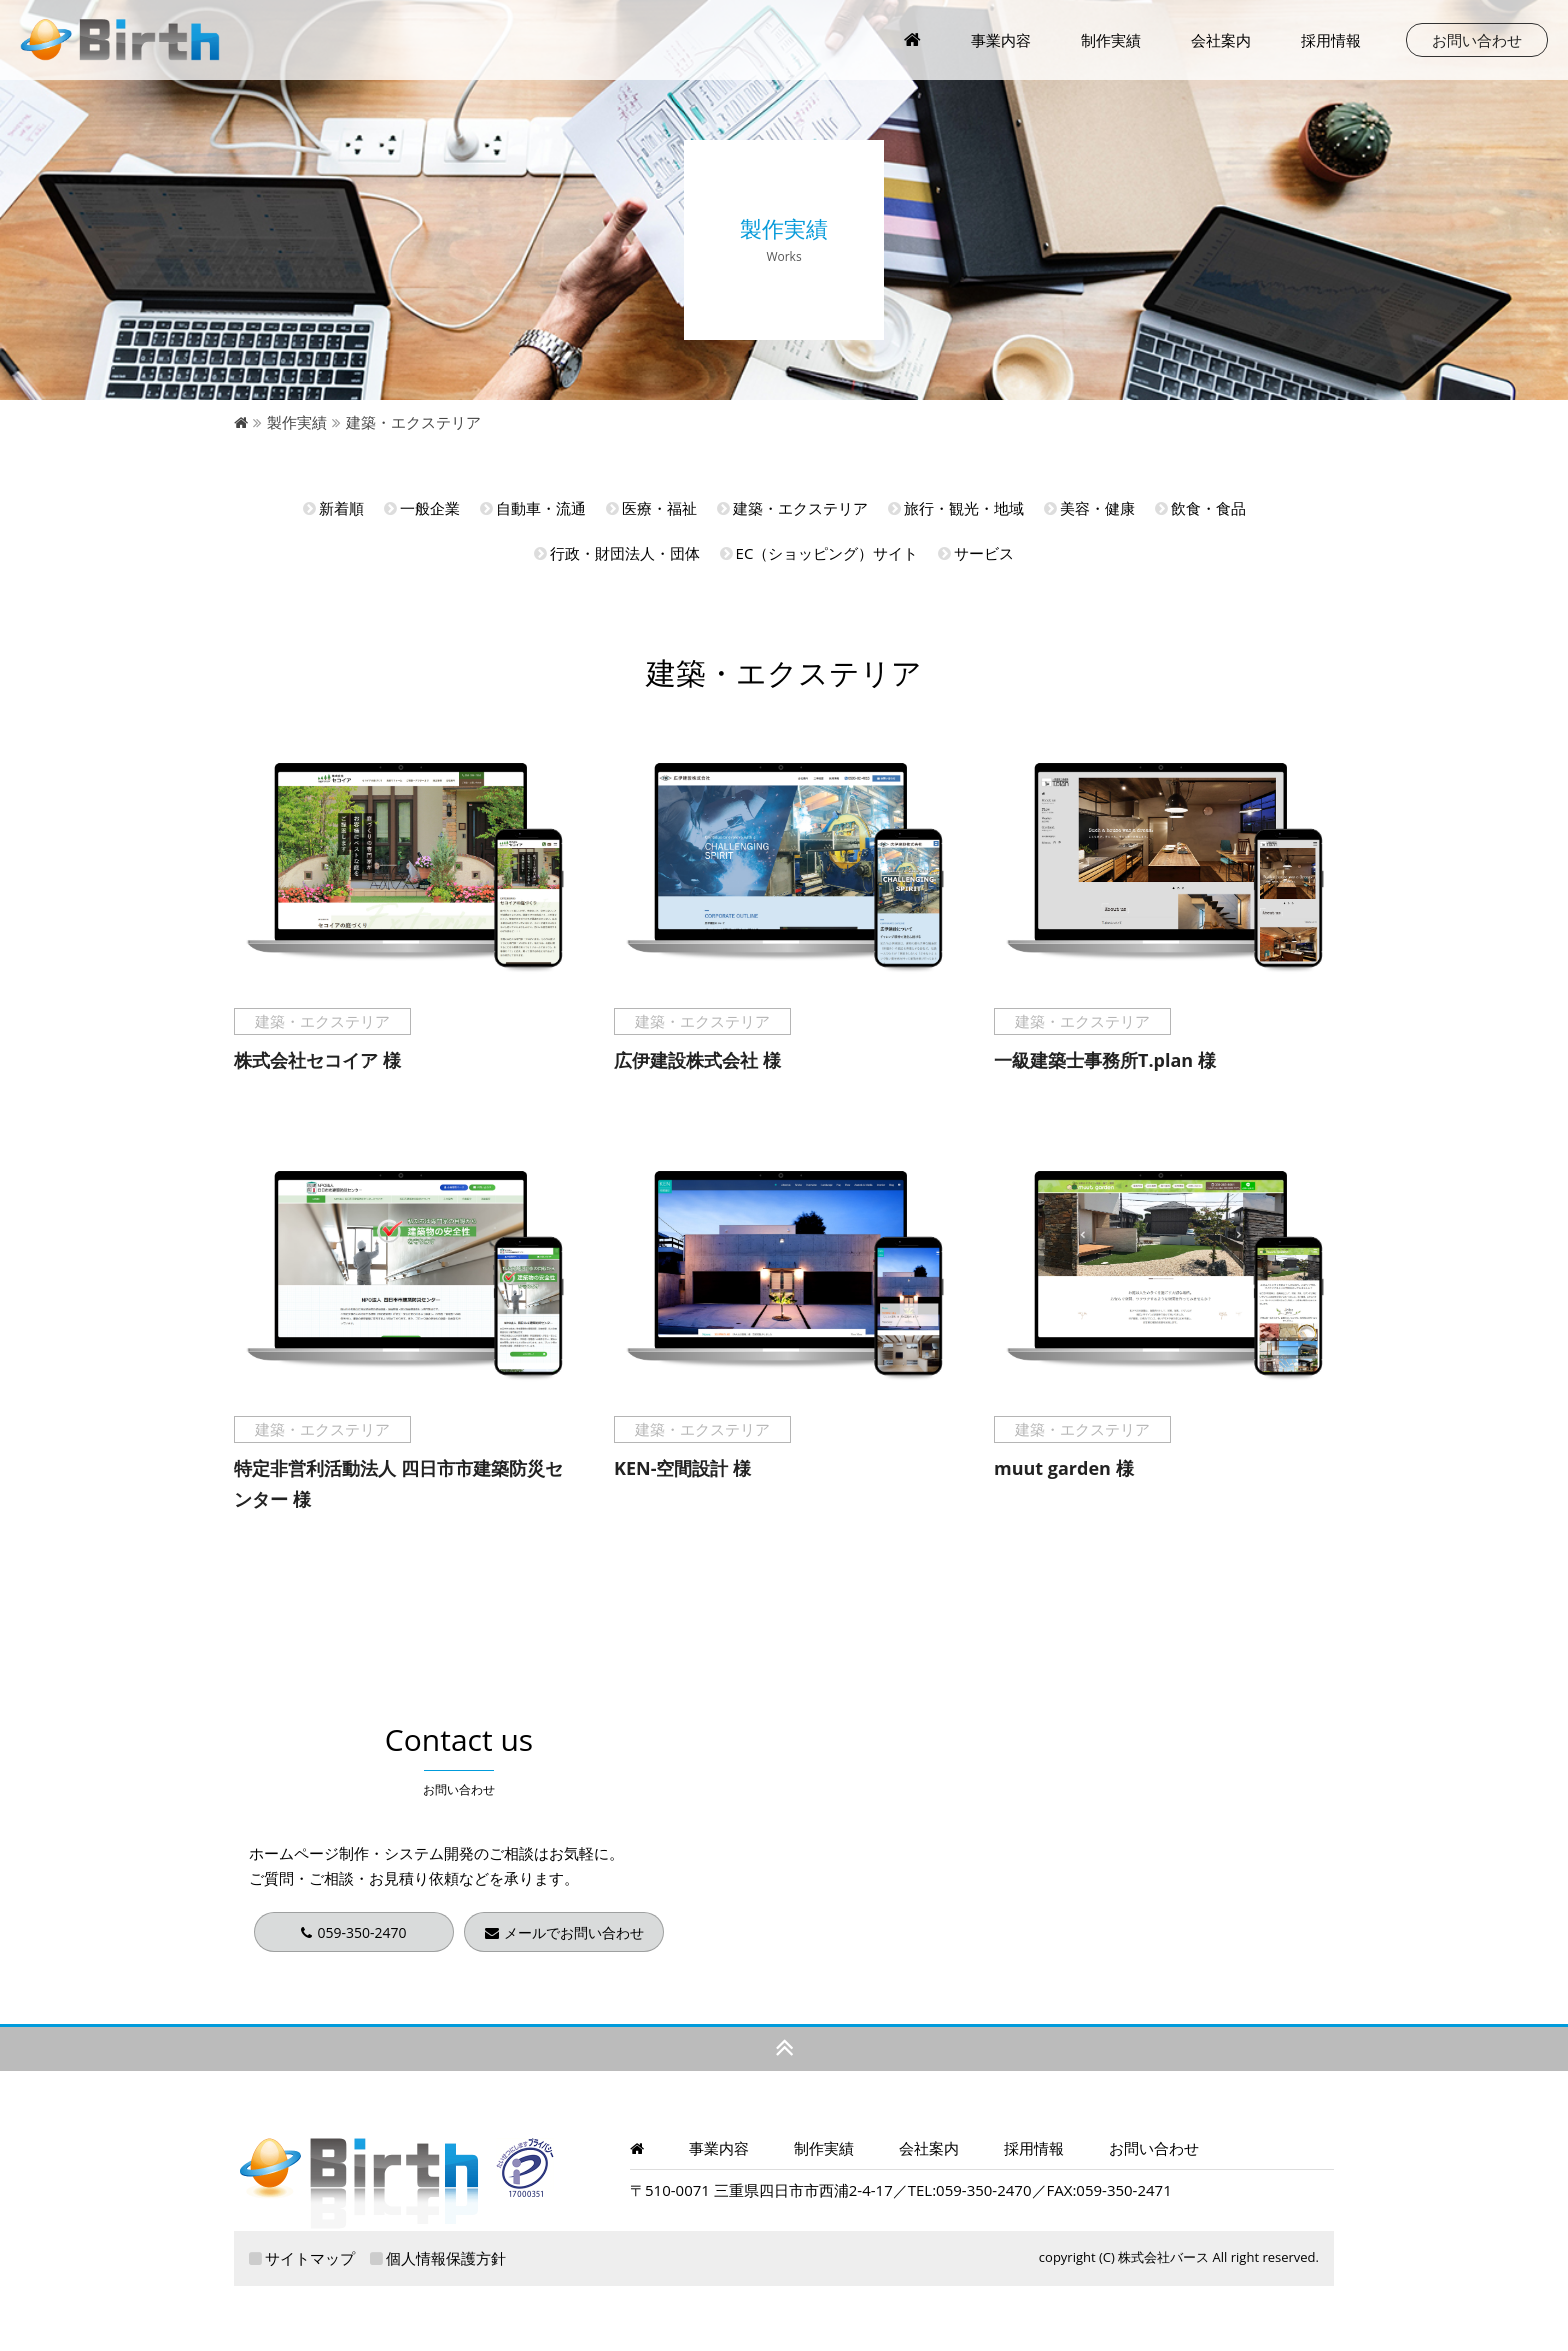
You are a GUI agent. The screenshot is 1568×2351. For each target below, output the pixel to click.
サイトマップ (302, 2258)
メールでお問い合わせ (564, 1932)
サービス (976, 553)
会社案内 (1221, 40)
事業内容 (719, 2148)
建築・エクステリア (792, 508)
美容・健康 (1089, 508)
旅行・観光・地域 (956, 508)
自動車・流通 (533, 508)
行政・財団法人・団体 (617, 553)
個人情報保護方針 (438, 2258)
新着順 (333, 508)
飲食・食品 (1200, 508)
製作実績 (297, 422)
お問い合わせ (1477, 40)
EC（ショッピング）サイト (819, 553)
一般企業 (422, 508)
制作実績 (1111, 40)
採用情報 (1331, 40)
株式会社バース (1163, 2257)
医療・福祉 (651, 508)
